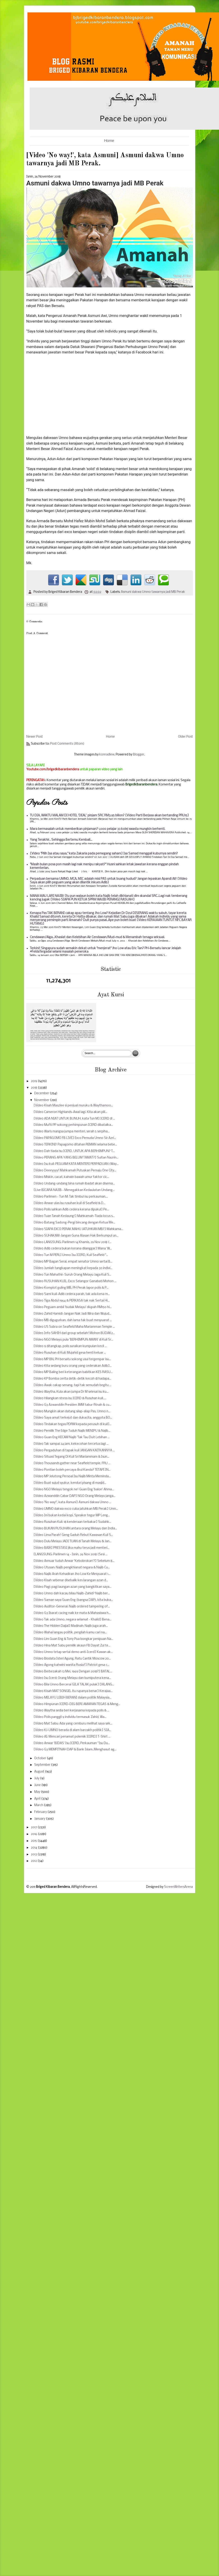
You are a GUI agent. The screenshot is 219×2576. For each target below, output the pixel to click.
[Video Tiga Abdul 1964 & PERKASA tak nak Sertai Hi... (72, 1300)
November (42, 1100)
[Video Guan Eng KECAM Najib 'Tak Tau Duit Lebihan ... (72, 1437)
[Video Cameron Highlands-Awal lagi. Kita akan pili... (70, 1112)
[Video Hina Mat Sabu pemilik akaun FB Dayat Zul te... (72, 1645)
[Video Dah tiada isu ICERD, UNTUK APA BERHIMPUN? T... (74, 1151)
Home (109, 141)
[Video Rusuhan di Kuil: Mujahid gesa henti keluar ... (70, 1353)
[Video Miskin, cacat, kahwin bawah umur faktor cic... (71, 1177)
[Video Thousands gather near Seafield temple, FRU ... (72, 1463)
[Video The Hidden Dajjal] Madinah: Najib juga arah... (71, 1626)
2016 (34, 1834)
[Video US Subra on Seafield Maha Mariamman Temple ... (74, 1327)
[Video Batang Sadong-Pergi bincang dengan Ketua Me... (74, 1222)
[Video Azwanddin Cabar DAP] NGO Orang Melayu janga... (74, 1496)
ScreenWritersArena (178, 1887)
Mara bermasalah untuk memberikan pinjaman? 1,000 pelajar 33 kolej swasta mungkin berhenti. (97, 829)
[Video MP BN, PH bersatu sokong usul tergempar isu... (72, 1359)
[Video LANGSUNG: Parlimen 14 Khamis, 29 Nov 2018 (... (72, 1242)
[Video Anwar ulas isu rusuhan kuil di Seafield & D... (69, 1203)
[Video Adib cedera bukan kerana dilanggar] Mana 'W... (73, 1248)
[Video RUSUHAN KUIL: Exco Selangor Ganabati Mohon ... (75, 1281)
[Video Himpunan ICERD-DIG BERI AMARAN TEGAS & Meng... (77, 1704)
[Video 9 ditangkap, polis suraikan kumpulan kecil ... (70, 1346)
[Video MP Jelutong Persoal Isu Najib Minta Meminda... (72, 1476)
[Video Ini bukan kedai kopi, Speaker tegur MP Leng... (72, 1515)
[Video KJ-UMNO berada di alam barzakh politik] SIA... (72, 1730)
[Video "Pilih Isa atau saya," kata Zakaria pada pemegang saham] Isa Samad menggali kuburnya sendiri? (104, 853)
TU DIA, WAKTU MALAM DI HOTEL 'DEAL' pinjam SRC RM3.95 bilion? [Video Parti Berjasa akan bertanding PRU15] (109, 815)
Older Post (185, 737)
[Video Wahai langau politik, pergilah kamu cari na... (70, 1632)
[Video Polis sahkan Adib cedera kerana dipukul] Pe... (71, 1209)
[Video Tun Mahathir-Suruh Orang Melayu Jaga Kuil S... (72, 1274)
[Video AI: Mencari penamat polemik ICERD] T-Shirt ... (72, 1736)
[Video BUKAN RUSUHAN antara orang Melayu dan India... (75, 1528)
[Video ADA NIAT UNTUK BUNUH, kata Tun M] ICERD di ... (74, 1118)
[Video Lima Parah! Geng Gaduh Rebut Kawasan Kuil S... (73, 1535)
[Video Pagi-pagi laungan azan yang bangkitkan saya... (72, 1587)
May (37, 1792)
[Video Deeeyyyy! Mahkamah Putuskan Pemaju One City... (75, 1170)
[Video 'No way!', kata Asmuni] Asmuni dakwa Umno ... (72, 1502)
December (42, 1093)
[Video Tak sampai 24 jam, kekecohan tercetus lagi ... (71, 1444)
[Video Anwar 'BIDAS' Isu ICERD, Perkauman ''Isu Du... (72, 1743)
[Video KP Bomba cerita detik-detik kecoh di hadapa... (72, 1378)
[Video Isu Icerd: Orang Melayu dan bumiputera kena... (72, 1678)
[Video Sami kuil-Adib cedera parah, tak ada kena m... (72, 1294)
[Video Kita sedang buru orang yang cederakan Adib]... (73, 1366)
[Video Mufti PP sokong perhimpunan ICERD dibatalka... (73, 1125)
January (40, 1819)
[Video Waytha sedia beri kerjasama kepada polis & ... (71, 1710)
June (37, 1785)
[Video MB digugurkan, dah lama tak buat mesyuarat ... (73, 1320)
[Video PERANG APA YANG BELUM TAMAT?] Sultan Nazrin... (76, 1157)
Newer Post (34, 737)
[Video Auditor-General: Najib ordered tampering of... (72, 1606)
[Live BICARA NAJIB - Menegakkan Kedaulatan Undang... (74, 1190)
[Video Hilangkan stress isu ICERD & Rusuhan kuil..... (70, 1398)
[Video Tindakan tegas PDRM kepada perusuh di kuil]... (72, 1424)
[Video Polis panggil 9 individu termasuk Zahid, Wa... (70, 1717)
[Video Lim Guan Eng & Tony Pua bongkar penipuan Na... (73, 1639)
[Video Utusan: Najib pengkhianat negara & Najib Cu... (72, 1567)
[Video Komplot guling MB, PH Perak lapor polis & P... (71, 1288)
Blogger (138, 754)
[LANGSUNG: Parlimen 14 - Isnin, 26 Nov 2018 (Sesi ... (70, 1554)
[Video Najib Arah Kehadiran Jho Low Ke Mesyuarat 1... (72, 1574)
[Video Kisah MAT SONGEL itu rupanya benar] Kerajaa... (73, 1691)
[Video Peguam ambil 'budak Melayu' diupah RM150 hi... (73, 1307)
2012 (34, 1861)
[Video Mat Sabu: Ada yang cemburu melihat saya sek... (73, 1723)
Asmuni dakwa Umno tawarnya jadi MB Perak (153, 592)
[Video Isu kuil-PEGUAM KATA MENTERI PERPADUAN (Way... (76, 1164)
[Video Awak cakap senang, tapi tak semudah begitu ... (72, 1385)
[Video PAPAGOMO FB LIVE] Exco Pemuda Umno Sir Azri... (75, 1138)
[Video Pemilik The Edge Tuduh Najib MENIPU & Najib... (72, 1431)
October (40, 1758)
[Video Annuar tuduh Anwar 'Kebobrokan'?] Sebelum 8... (74, 1561)
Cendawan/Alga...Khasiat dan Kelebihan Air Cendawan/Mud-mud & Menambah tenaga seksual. (97, 937)
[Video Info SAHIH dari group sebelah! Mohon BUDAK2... (74, 1333)
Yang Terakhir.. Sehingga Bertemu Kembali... (61, 840)
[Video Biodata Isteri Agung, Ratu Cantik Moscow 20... (72, 1658)
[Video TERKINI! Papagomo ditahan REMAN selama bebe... (75, 1144)
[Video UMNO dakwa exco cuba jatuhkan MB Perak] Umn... (76, 1509)
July (37, 1778)
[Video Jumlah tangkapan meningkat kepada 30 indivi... (73, 1268)
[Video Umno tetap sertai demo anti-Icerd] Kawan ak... (73, 1652)
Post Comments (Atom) (67, 744)
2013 (34, 1854)
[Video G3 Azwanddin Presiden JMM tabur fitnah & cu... (72, 1405)
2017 (34, 1827)
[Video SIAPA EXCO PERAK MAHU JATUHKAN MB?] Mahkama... (78, 1229)
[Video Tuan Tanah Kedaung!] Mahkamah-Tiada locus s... (74, 1216)
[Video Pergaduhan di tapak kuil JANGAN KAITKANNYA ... (74, 1450)
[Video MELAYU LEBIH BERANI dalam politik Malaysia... (72, 1697)
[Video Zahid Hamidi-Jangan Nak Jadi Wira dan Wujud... (72, 1314)
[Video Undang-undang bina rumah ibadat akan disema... (74, 1183)
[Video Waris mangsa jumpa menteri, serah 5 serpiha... (72, 1131)
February (40, 1812)
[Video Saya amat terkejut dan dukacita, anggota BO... (73, 1418)
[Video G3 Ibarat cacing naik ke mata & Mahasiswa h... (72, 1613)
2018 (34, 1087)
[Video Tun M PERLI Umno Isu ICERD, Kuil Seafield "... (71, 1255)
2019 (34, 1081)
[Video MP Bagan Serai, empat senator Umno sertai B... (73, 1261)
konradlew (106, 754)
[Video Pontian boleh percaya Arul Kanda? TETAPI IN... (72, 1470)
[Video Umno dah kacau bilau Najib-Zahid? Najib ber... (72, 1593)
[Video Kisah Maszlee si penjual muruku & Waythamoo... (73, 1105)
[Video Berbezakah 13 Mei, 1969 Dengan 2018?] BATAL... (73, 1671)
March (39, 1805)
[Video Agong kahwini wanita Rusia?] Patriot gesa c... (71, 1665)
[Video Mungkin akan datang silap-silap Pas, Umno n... (72, 1411)
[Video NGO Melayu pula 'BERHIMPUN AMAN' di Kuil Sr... (73, 1339)
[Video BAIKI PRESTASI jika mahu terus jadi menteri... (71, 1548)
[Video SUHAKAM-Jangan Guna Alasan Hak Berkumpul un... (76, 1235)
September (42, 1765)
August (39, 1771)
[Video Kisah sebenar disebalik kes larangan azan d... (71, 1580)
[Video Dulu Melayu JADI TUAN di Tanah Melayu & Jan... (72, 1541)
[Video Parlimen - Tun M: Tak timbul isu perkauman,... (71, 1196)
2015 (34, 1841)
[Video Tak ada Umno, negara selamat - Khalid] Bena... (72, 1619)
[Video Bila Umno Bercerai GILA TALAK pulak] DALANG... (74, 1684)
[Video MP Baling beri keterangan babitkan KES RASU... (73, 1372)
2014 (34, 1847)
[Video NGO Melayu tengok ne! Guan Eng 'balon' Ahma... (74, 1489)
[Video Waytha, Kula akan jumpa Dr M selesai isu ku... (71, 1392)
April (37, 1798)
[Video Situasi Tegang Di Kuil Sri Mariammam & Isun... (71, 1457)
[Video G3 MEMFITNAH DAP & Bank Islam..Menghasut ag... (75, 1749)
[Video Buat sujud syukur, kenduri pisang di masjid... (70, 1483)
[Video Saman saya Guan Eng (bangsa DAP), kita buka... (73, 1600)
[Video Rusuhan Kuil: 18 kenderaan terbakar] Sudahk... (72, 1522)
